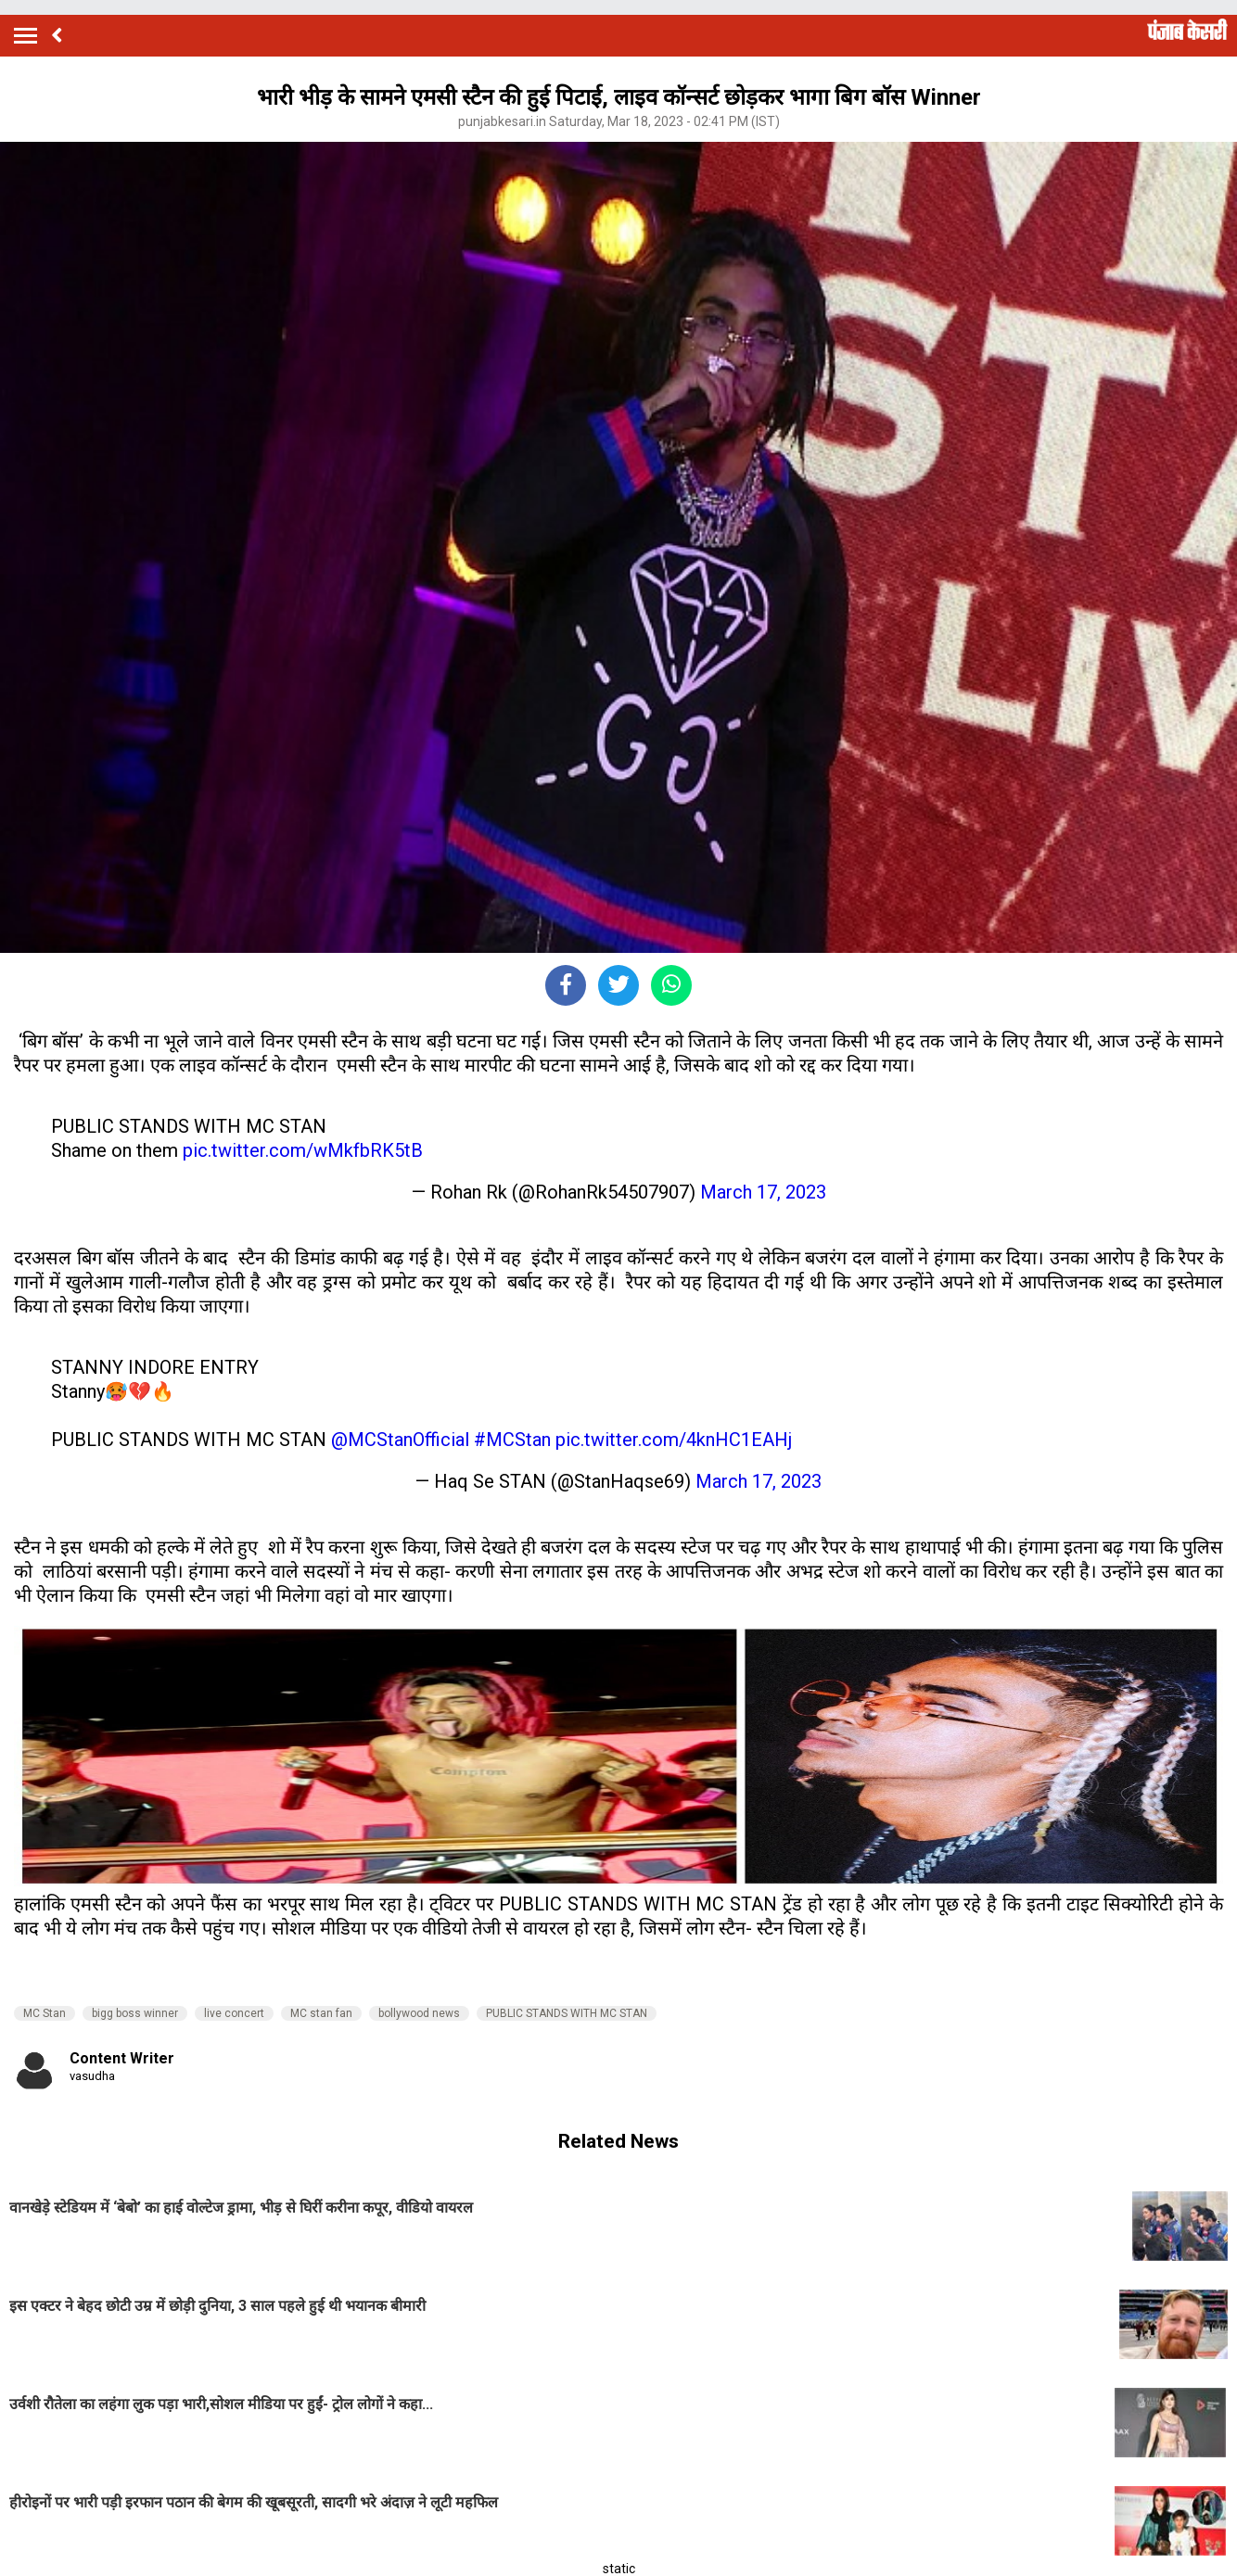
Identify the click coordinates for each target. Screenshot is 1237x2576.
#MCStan (512, 1439)
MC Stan (44, 2013)
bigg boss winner (135, 2013)
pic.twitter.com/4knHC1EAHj (673, 1439)
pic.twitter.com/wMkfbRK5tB (303, 1150)
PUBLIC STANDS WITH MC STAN (566, 2013)
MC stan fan (321, 2013)
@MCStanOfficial (400, 1439)
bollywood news (419, 2013)
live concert (234, 2013)
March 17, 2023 (763, 1192)
